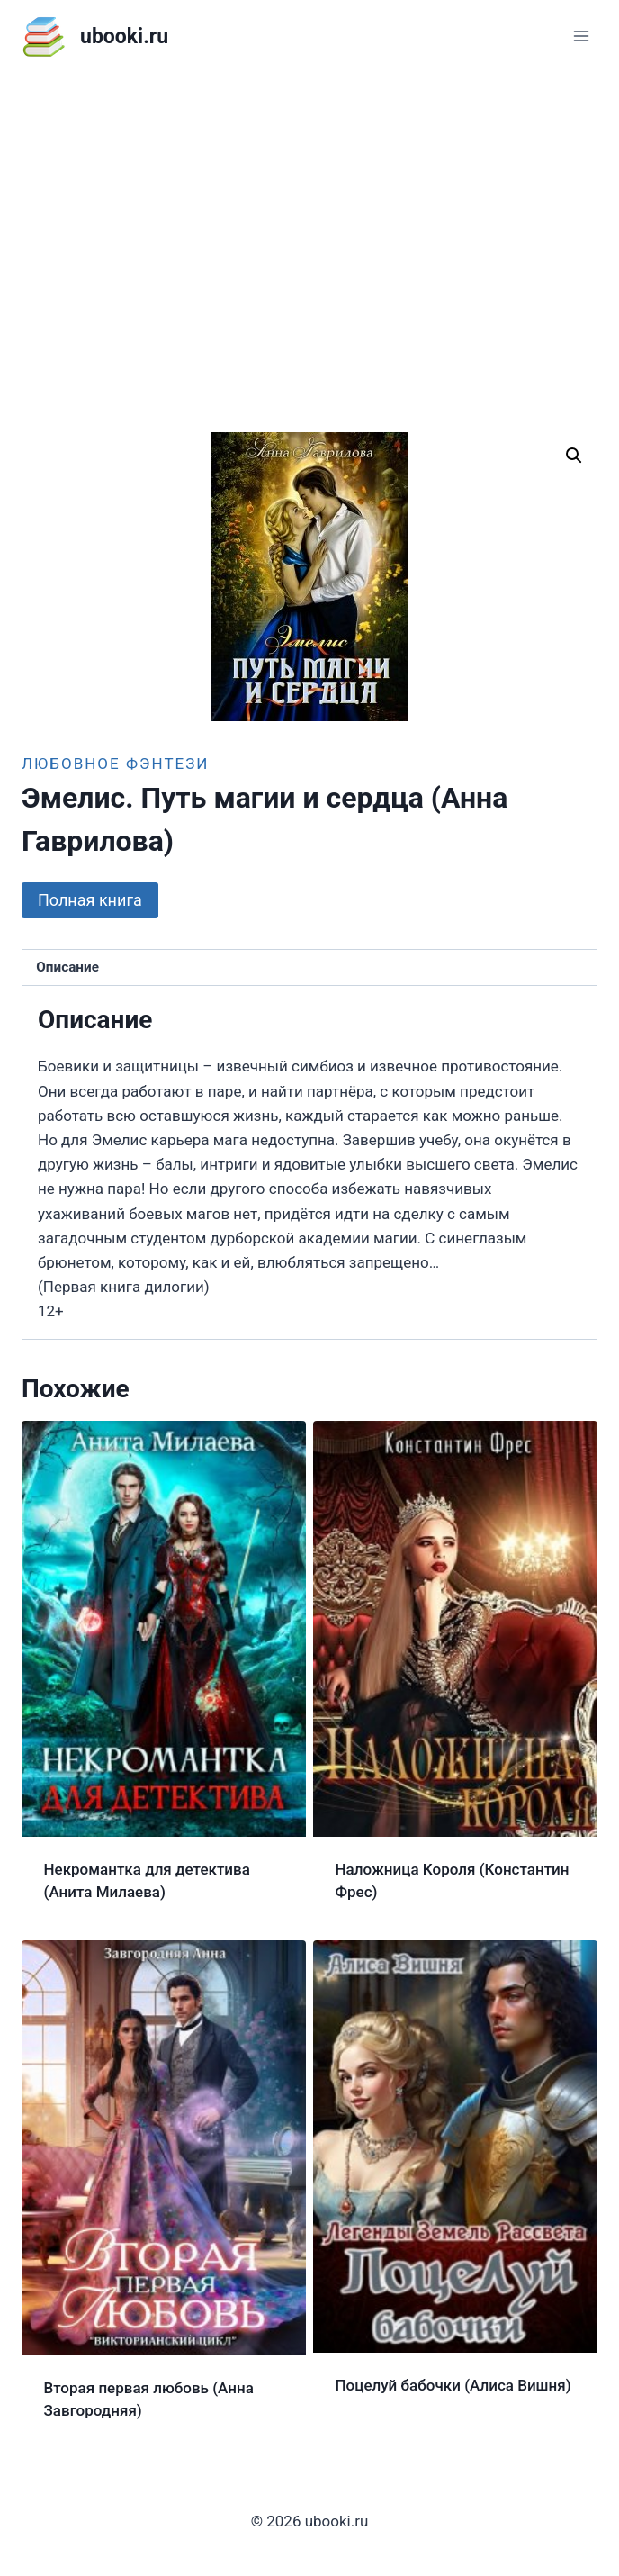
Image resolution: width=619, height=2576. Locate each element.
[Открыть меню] (580, 36)
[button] (574, 455)
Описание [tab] (67, 967)
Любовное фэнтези (115, 764)
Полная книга (90, 899)
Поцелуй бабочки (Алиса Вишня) (453, 2385)
